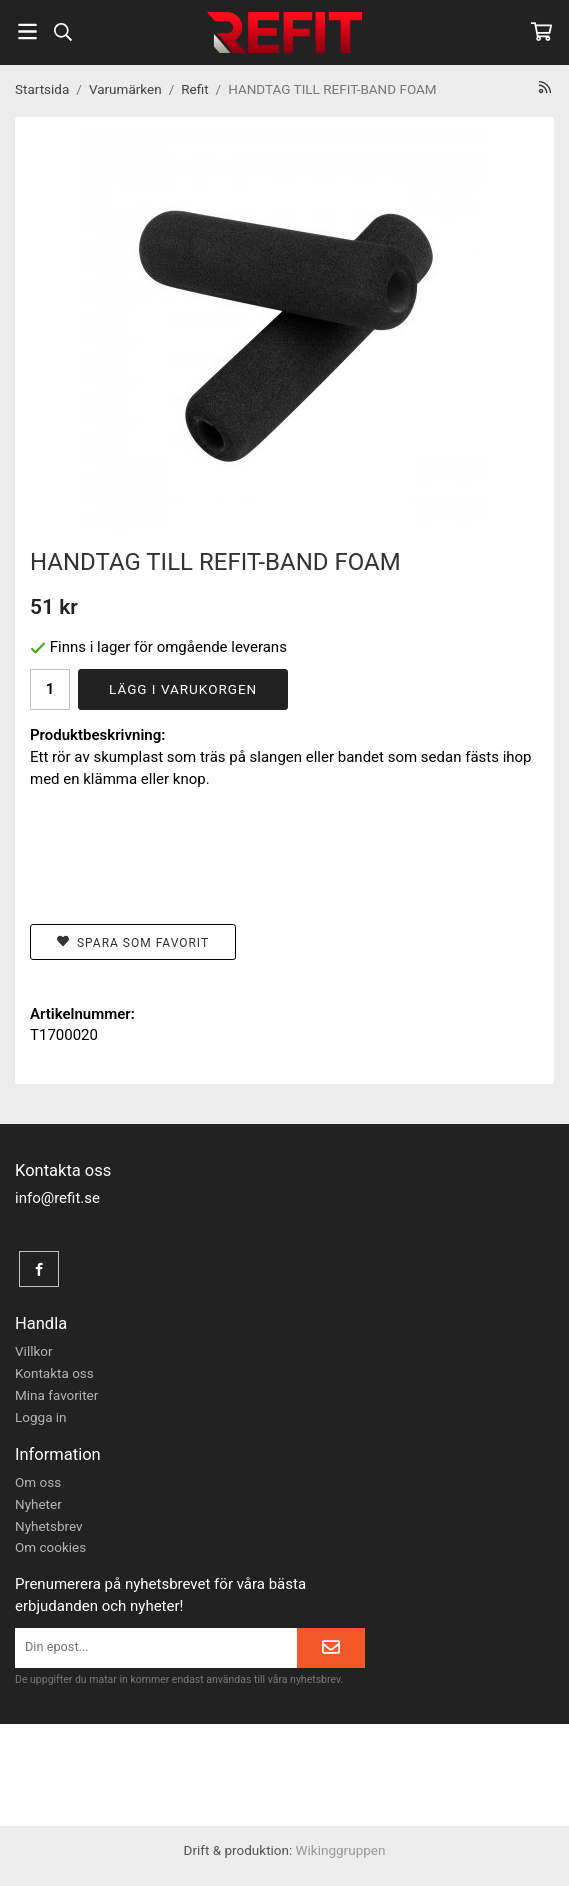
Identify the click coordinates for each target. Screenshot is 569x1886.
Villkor (34, 1351)
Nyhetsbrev (49, 1526)
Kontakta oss (54, 1373)
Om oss (38, 1482)
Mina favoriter (56, 1395)
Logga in (41, 1417)
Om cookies (50, 1547)
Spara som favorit (133, 942)
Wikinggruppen (341, 1850)
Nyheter (38, 1504)
